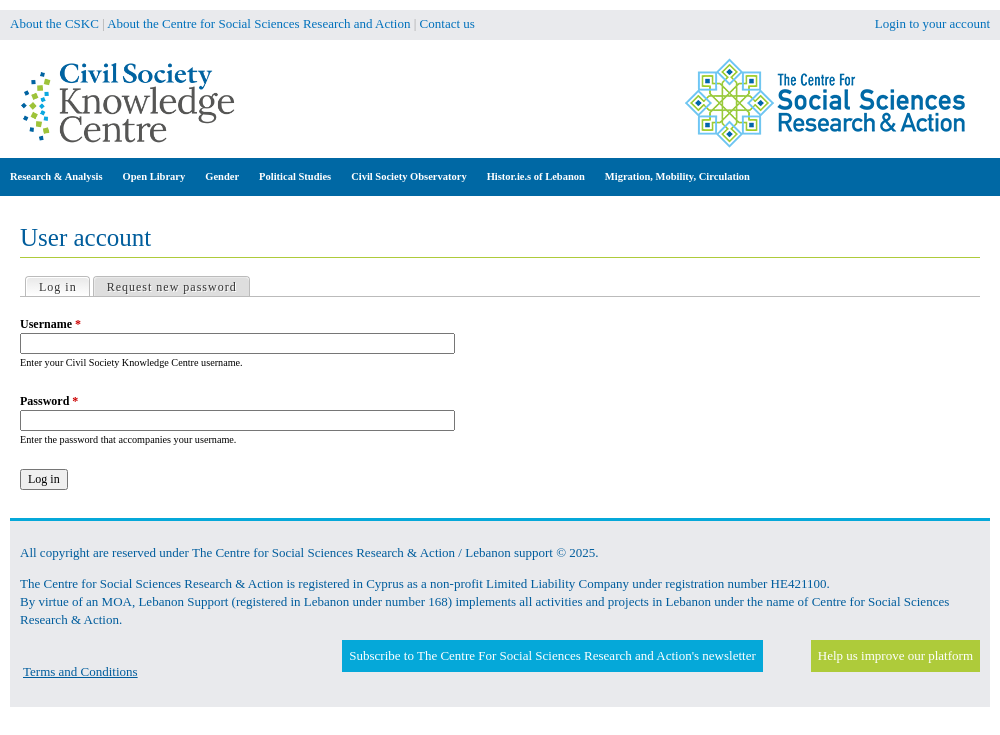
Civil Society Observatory (408, 176)
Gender (222, 176)
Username (50, 324)
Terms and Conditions (80, 671)
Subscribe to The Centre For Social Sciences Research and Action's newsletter (552, 655)
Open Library (154, 176)
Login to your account (932, 23)
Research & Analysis (56, 176)
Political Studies (295, 176)
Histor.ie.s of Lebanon (536, 176)
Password (49, 401)
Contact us (447, 23)
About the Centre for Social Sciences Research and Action (258, 23)
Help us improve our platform (895, 655)
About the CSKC (54, 23)
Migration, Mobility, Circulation (677, 176)
